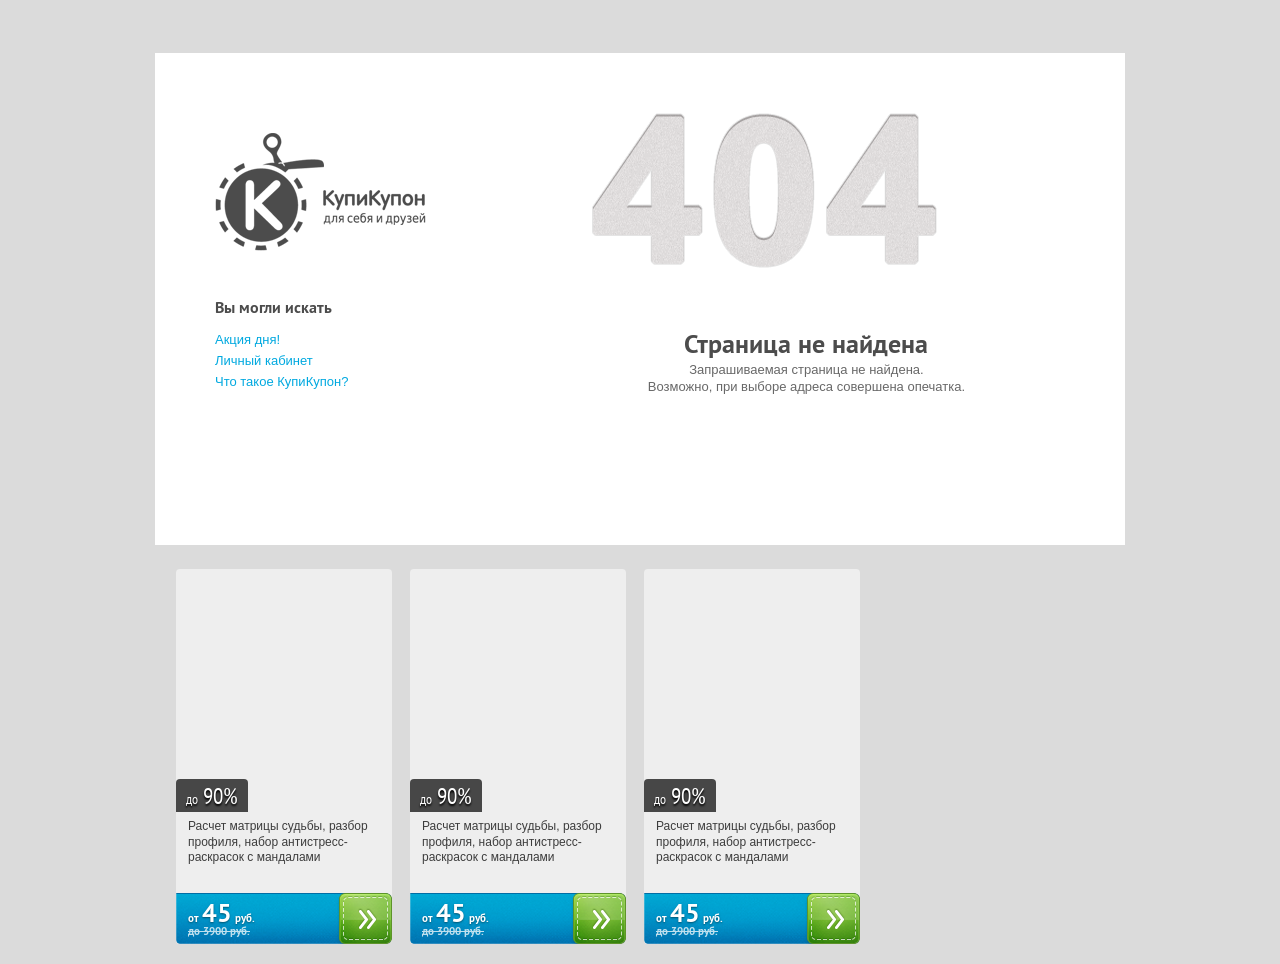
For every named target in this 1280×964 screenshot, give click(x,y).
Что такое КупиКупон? (281, 381)
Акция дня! (247, 339)
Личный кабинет (264, 360)
